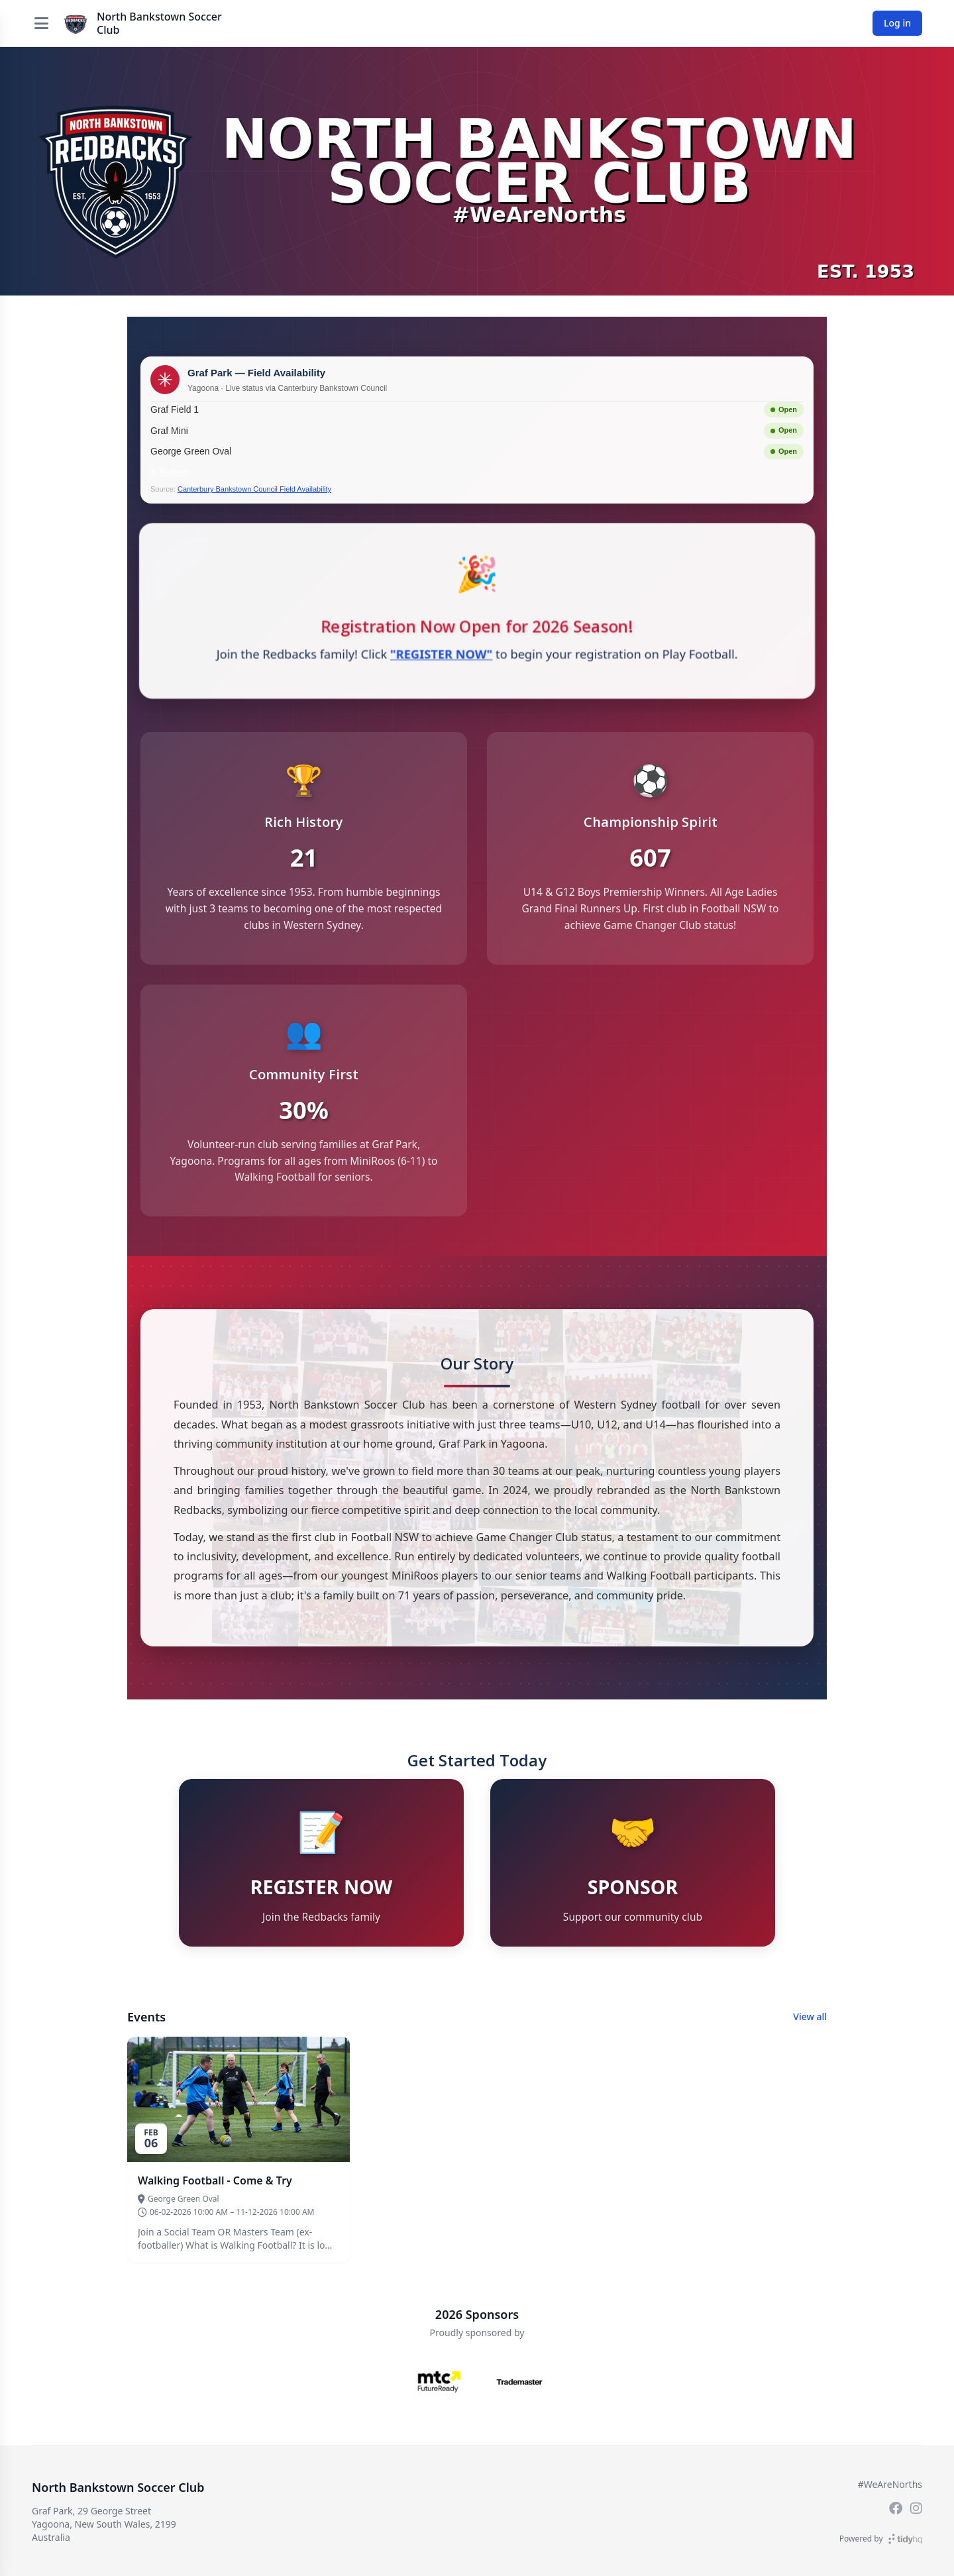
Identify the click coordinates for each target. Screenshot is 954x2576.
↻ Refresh (170, 472)
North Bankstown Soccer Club (159, 23)
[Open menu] (41, 23)
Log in (897, 23)
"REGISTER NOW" (440, 655)
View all (810, 2027)
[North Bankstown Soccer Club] (75, 23)
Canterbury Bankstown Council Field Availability (254, 489)
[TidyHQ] (905, 2539)
